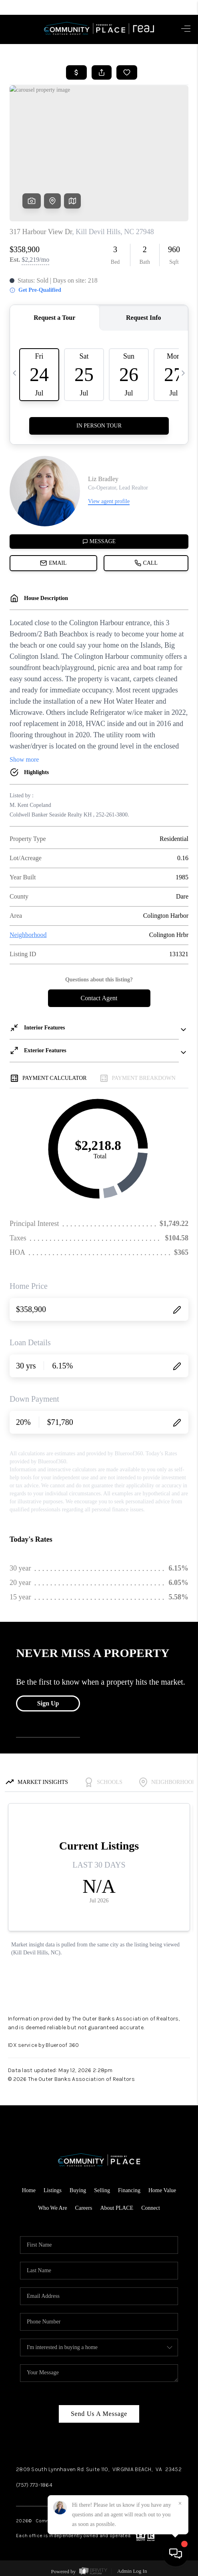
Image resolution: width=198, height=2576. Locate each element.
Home (29, 2190)
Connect (150, 2208)
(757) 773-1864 (34, 2485)
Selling (102, 2190)
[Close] (180, 2503)
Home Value (162, 2190)
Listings (53, 2190)
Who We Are (52, 2208)
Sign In (169, 7)
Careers (83, 2208)
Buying (78, 2190)
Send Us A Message (99, 2413)
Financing (129, 2190)
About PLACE (116, 2208)
